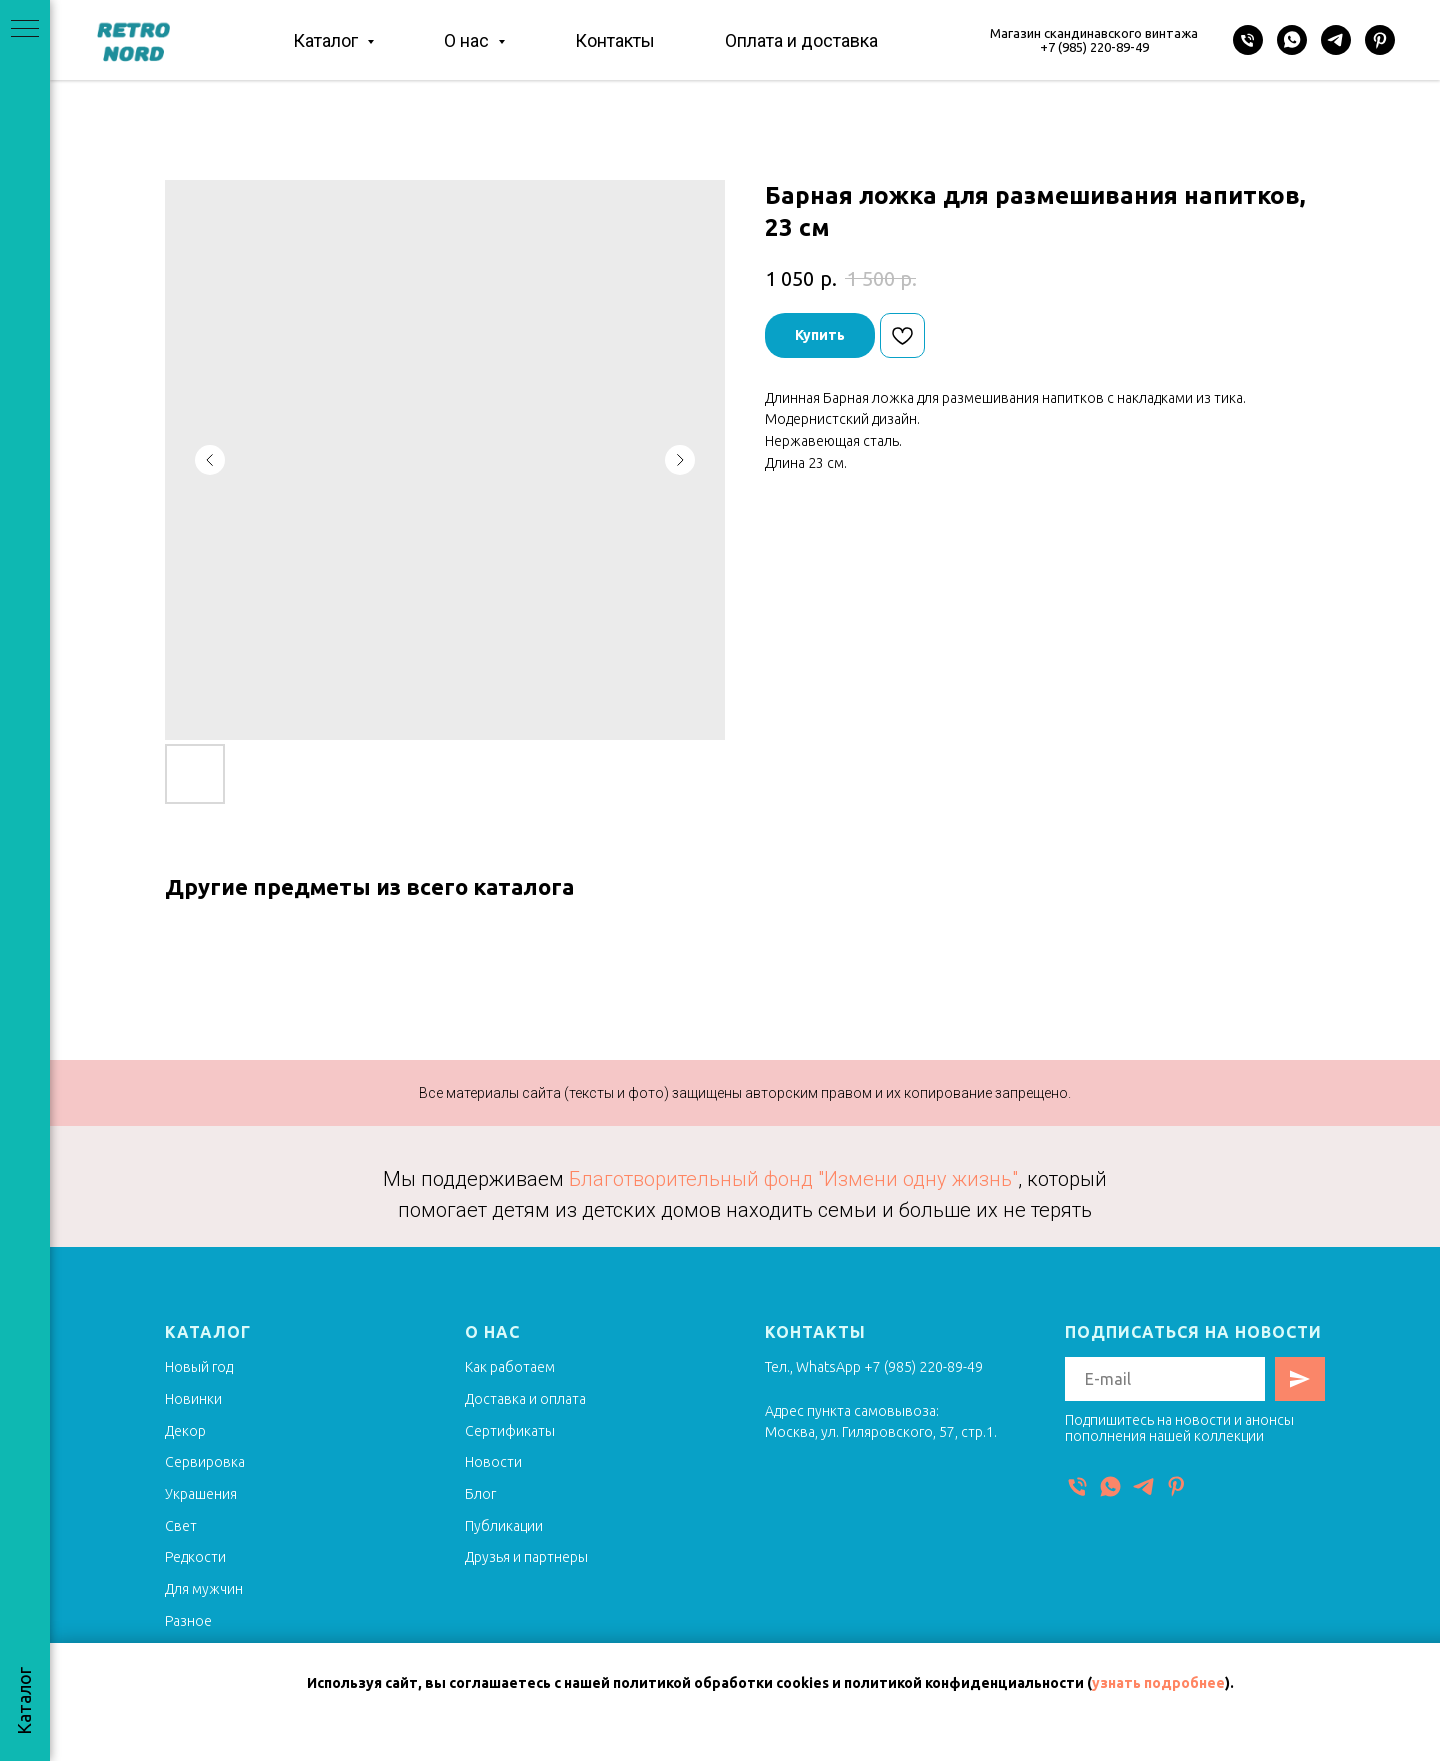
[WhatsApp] (1292, 40)
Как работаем (510, 1367)
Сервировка (205, 1462)
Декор (185, 1431)
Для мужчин (204, 1589)
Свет (181, 1526)
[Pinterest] (1380, 40)
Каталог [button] (327, 40)
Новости (493, 1462)
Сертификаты (510, 1431)
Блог (480, 1494)
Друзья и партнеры (526, 1557)
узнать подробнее (1158, 1683)
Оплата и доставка (801, 40)
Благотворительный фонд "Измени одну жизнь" (793, 1179)
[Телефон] (1248, 40)
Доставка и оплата (525, 1399)
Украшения (201, 1494)
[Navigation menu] (25, 30)
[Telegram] (1336, 40)
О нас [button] (468, 40)
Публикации (504, 1526)
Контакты (615, 40)
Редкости (195, 1557)
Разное (188, 1621)
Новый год (199, 1367)
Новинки (193, 1399)
